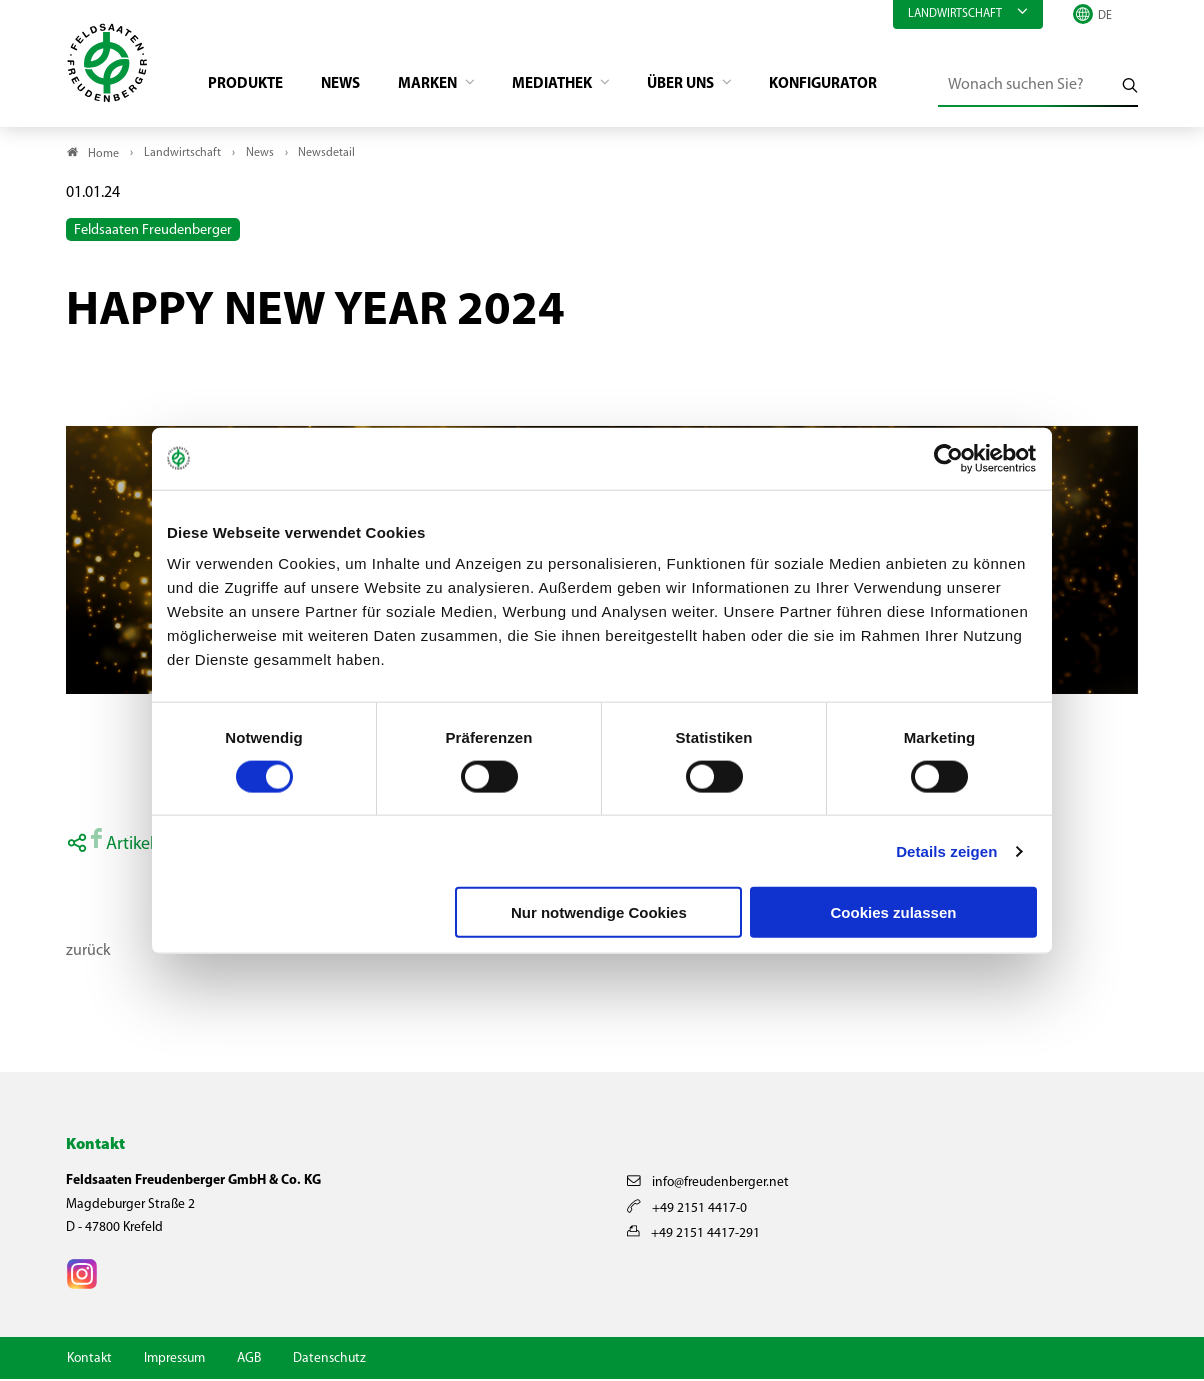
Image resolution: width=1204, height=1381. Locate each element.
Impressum (174, 1360)
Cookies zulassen (894, 912)
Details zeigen (946, 850)
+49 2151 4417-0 (687, 1210)
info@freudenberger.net (708, 1185)
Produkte (252, 86)
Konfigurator (858, 86)
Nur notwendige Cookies (599, 912)
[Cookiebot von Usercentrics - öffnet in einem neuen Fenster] (949, 458)
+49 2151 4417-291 (693, 1235)
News (351, 86)
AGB (249, 1360)
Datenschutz (329, 1360)
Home (103, 156)
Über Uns (711, 86)
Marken (444, 86)
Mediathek (575, 86)
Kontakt (89, 1360)
